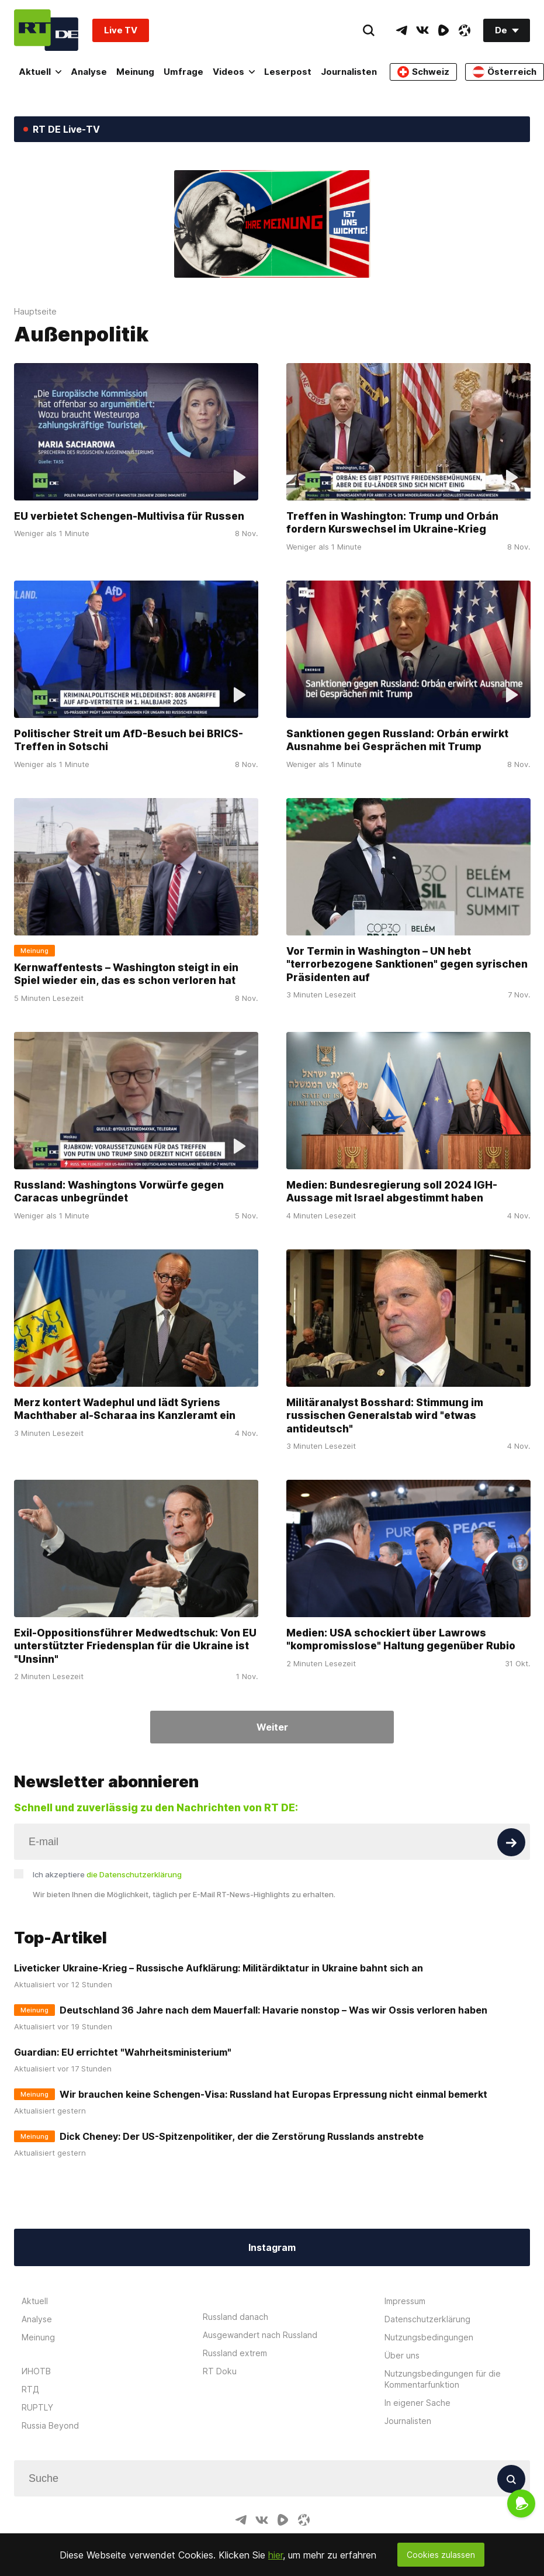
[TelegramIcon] (401, 30)
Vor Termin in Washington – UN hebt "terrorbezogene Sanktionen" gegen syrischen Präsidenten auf (407, 964)
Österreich (504, 72)
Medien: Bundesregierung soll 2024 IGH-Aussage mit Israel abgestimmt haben (391, 1191)
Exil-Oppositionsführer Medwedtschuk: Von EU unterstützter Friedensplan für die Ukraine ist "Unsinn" (135, 1646)
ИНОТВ (36, 2371)
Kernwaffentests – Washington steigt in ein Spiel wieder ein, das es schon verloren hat (126, 974)
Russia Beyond (50, 2425)
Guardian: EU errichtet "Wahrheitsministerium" (122, 2052)
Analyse (89, 71)
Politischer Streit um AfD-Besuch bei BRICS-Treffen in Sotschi (128, 740)
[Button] (511, 1842)
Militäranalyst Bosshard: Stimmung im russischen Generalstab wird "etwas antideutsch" (384, 1415)
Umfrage (183, 71)
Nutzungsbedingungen (428, 2337)
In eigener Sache (417, 2403)
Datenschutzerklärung (427, 2319)
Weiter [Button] (272, 1727)
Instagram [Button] (272, 2247)
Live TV (120, 30)
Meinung (135, 71)
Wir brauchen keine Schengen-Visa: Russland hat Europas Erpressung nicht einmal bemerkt (273, 2094)
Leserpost (287, 71)
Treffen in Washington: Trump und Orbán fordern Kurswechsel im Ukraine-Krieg (392, 523)
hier (275, 2555)
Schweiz (423, 72)
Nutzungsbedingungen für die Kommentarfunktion (442, 2378)
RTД (30, 2389)
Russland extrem (235, 2353)
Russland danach (235, 2317)
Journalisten (349, 71)
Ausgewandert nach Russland (260, 2335)
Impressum (404, 2301)
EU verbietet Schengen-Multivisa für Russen (129, 516)
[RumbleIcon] (443, 30)
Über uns (402, 2355)
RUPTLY (37, 2407)
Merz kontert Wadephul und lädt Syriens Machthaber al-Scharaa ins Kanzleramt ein (124, 1409)
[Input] (272, 1842)
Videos (234, 71)
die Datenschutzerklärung (134, 1874)
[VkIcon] (422, 30)
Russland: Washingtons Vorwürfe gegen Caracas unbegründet (119, 1191)
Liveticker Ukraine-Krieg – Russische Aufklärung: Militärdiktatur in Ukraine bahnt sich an (218, 1968)
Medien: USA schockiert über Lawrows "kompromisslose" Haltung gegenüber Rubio (400, 1639)
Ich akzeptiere (107, 1874)
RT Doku (220, 2371)
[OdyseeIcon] (464, 30)
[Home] (46, 30)
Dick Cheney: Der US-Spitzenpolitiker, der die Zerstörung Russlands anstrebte (242, 2136)
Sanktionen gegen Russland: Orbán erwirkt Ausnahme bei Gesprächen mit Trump (397, 740)
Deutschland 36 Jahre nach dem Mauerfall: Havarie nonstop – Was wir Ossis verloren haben (273, 2010)
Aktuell (40, 71)
